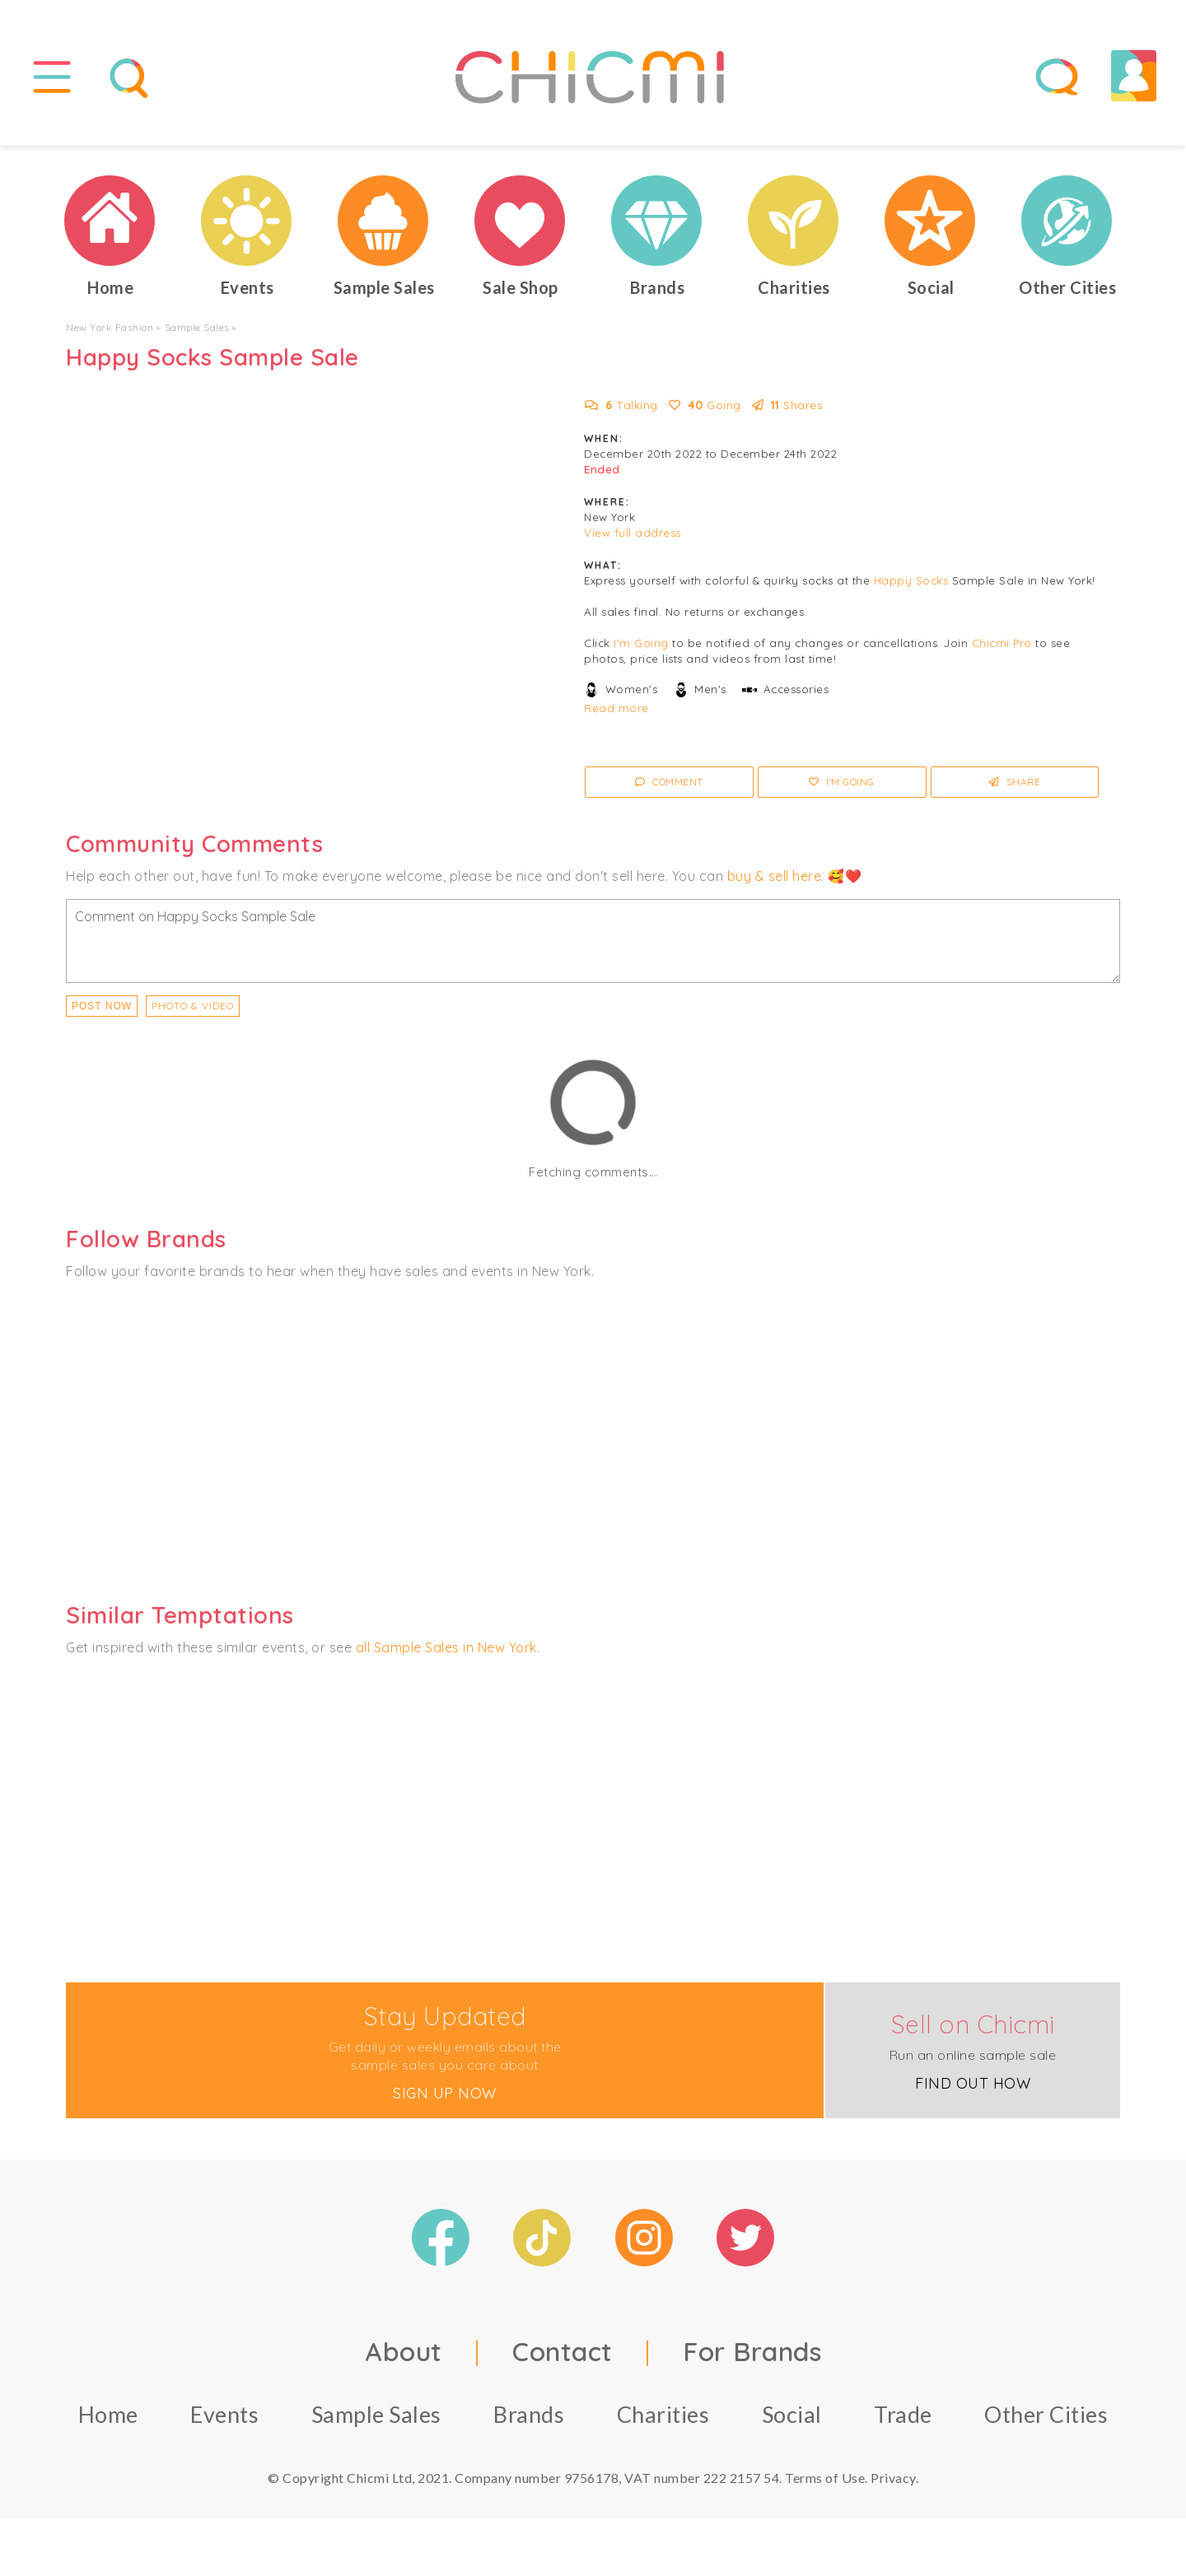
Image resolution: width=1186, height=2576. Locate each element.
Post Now (102, 1006)
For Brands (752, 2351)
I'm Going (641, 643)
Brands (528, 2414)
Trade (903, 2414)
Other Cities (1046, 2414)
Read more (616, 708)
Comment (669, 782)
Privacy (893, 2477)
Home (108, 2414)
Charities (663, 2414)
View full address (632, 532)
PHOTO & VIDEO (193, 1005)
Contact (562, 2351)
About (403, 2351)
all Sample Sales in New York (446, 1647)
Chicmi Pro (1002, 643)
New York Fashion (109, 327)
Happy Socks (911, 580)
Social (792, 2414)
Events (224, 2414)
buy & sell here (774, 876)
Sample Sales (197, 327)
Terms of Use (825, 2477)
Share (1015, 782)
